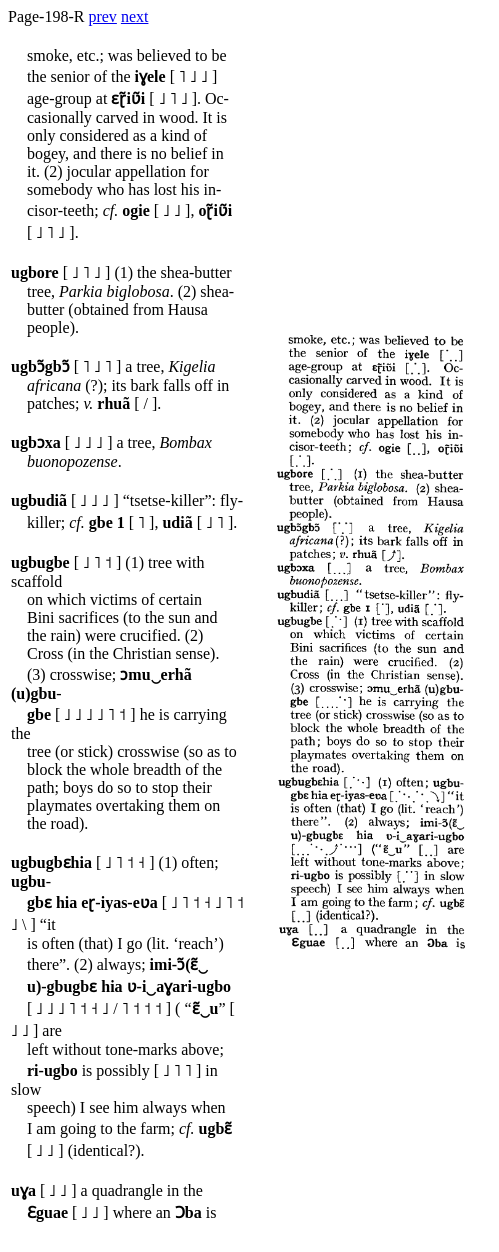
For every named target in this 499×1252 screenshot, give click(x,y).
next (135, 16)
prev (102, 16)
